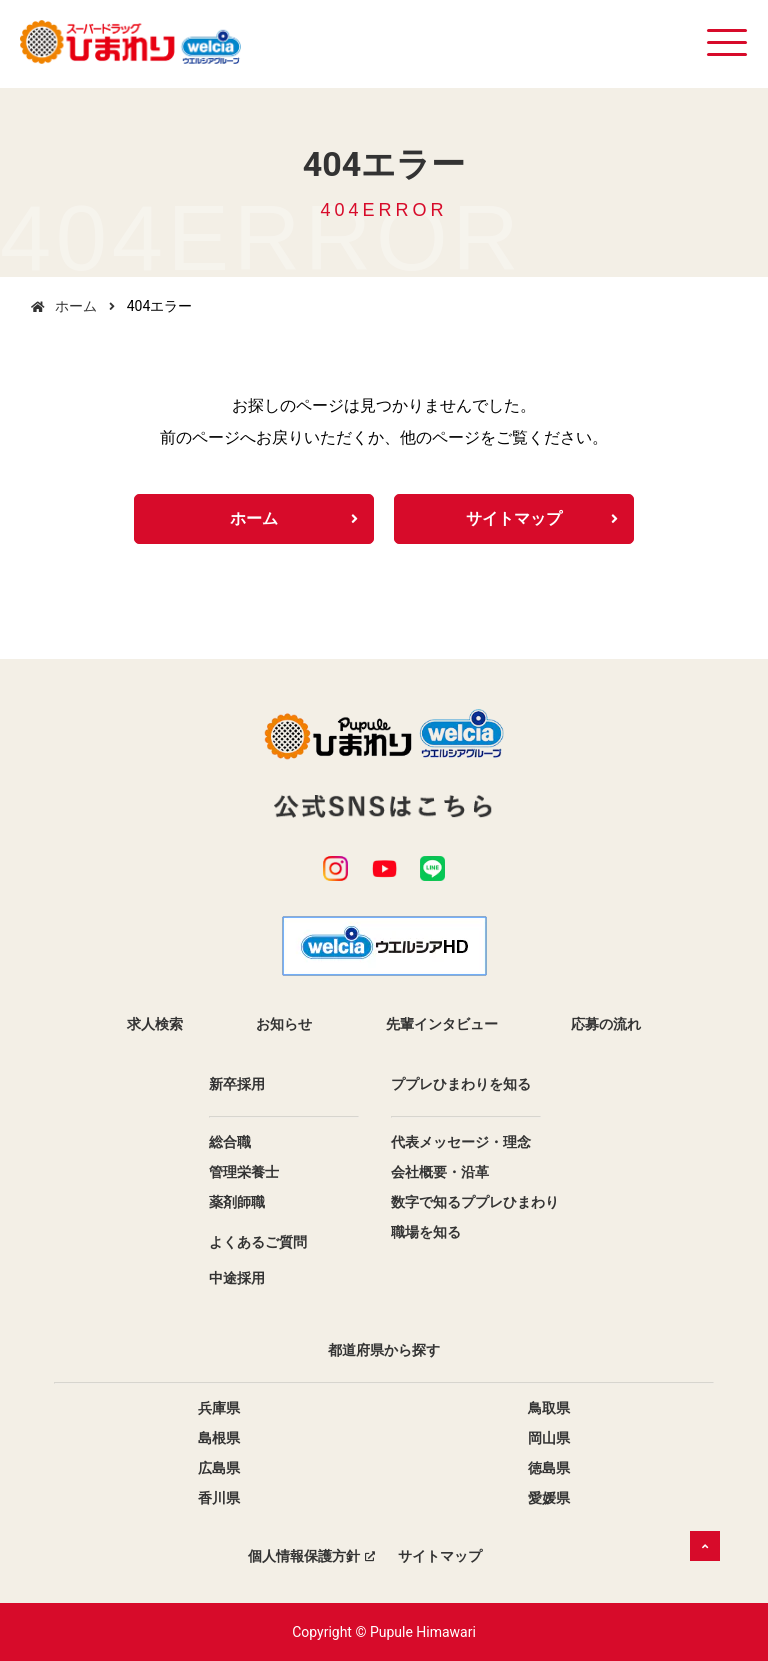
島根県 (219, 1438)
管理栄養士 (244, 1172)
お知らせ (284, 1024)
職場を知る (426, 1232)
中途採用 (237, 1278)
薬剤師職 (237, 1202)
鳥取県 (549, 1408)
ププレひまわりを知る (461, 1084)
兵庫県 (219, 1408)
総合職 (230, 1142)
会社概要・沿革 (440, 1172)
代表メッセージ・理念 (461, 1142)
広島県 (219, 1468)
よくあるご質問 (258, 1242)
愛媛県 (549, 1498)
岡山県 (549, 1438)
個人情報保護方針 (304, 1556)
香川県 (219, 1498)
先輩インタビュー (442, 1024)
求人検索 (155, 1024)
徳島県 (549, 1468)
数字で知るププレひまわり (475, 1202)
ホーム (76, 306)
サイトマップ (514, 518)
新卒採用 (237, 1084)
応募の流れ (606, 1024)
